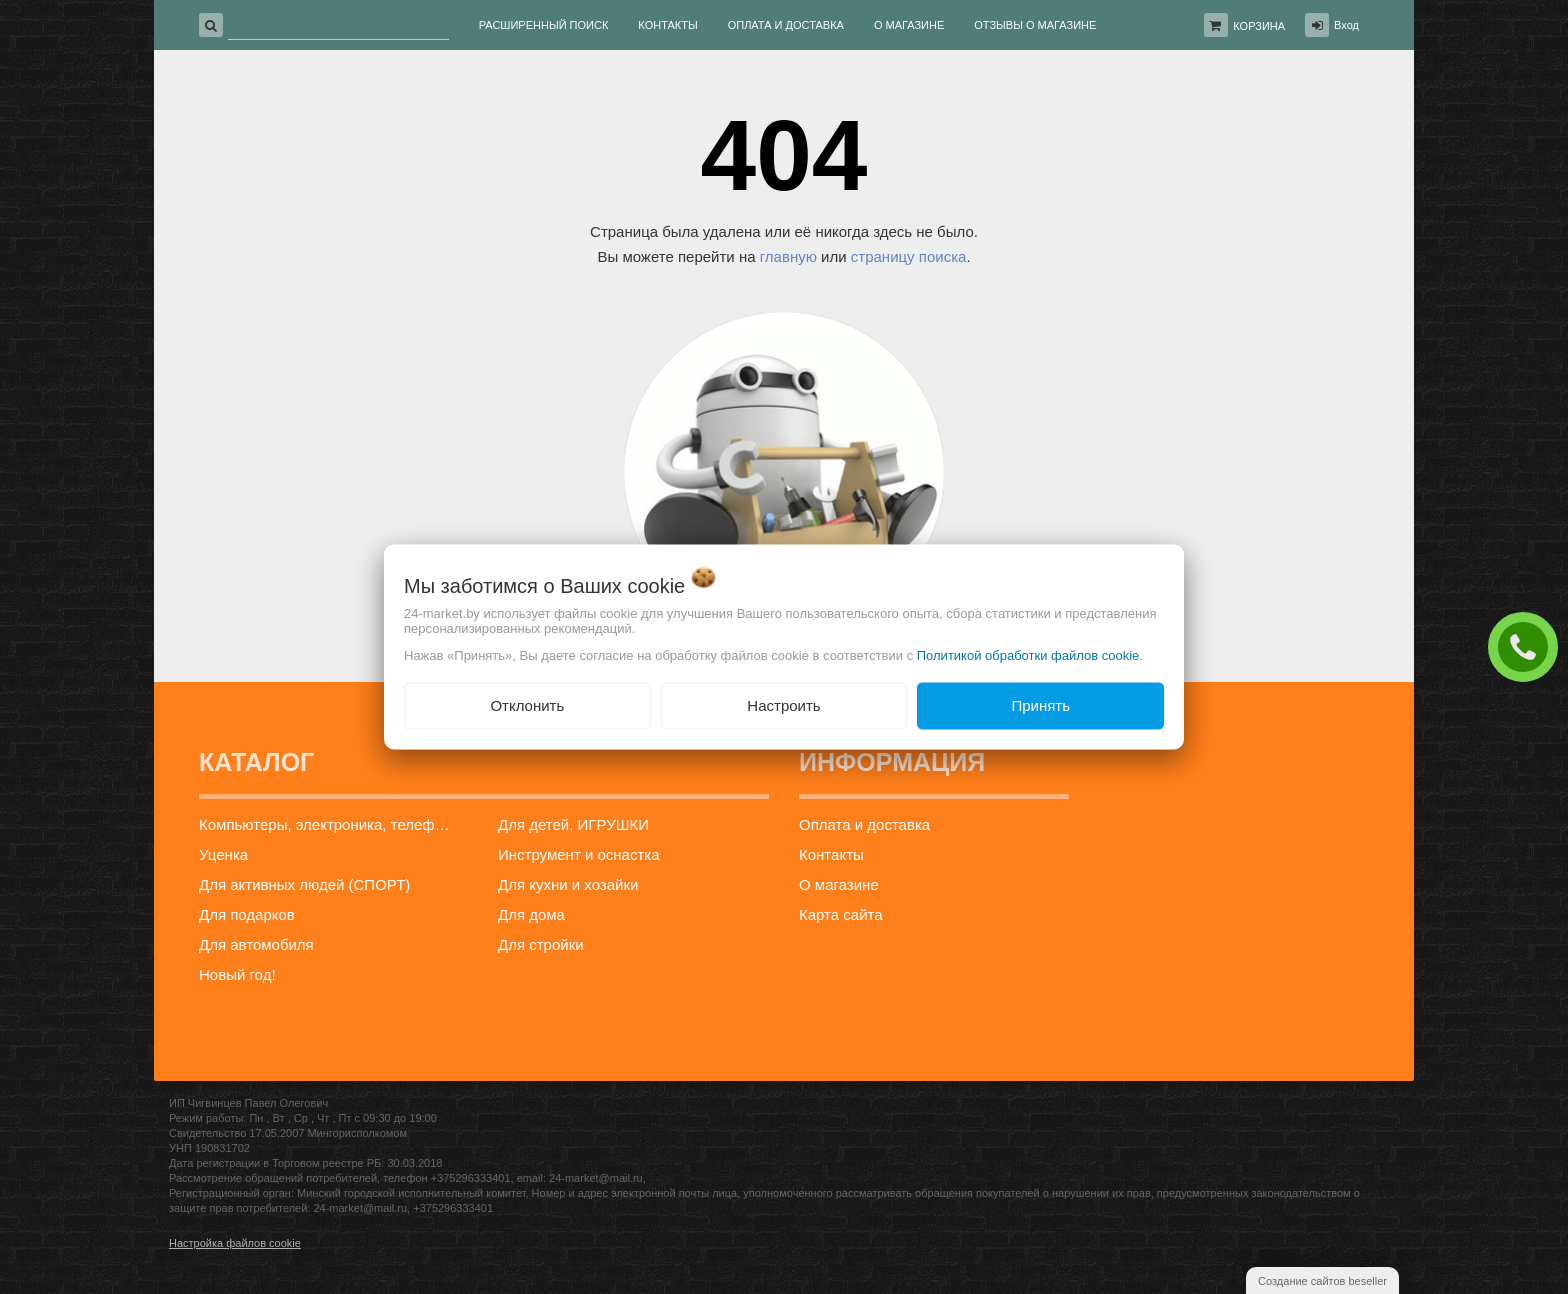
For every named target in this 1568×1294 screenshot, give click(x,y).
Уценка (223, 854)
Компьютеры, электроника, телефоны (330, 824)
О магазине (839, 884)
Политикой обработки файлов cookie (1028, 655)
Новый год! (237, 974)
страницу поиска (909, 256)
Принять (1040, 705)
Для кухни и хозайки (568, 884)
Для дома (531, 914)
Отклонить (527, 705)
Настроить (783, 705)
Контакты (831, 854)
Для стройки (541, 944)
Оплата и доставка (864, 824)
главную (788, 256)
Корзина (1259, 26)
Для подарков (247, 914)
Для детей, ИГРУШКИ (573, 824)
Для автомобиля (256, 944)
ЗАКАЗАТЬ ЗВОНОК (1528, 646)
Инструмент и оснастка (579, 854)
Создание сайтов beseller (1322, 1281)
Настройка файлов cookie (235, 1243)
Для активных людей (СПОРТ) (304, 884)
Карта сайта (841, 914)
